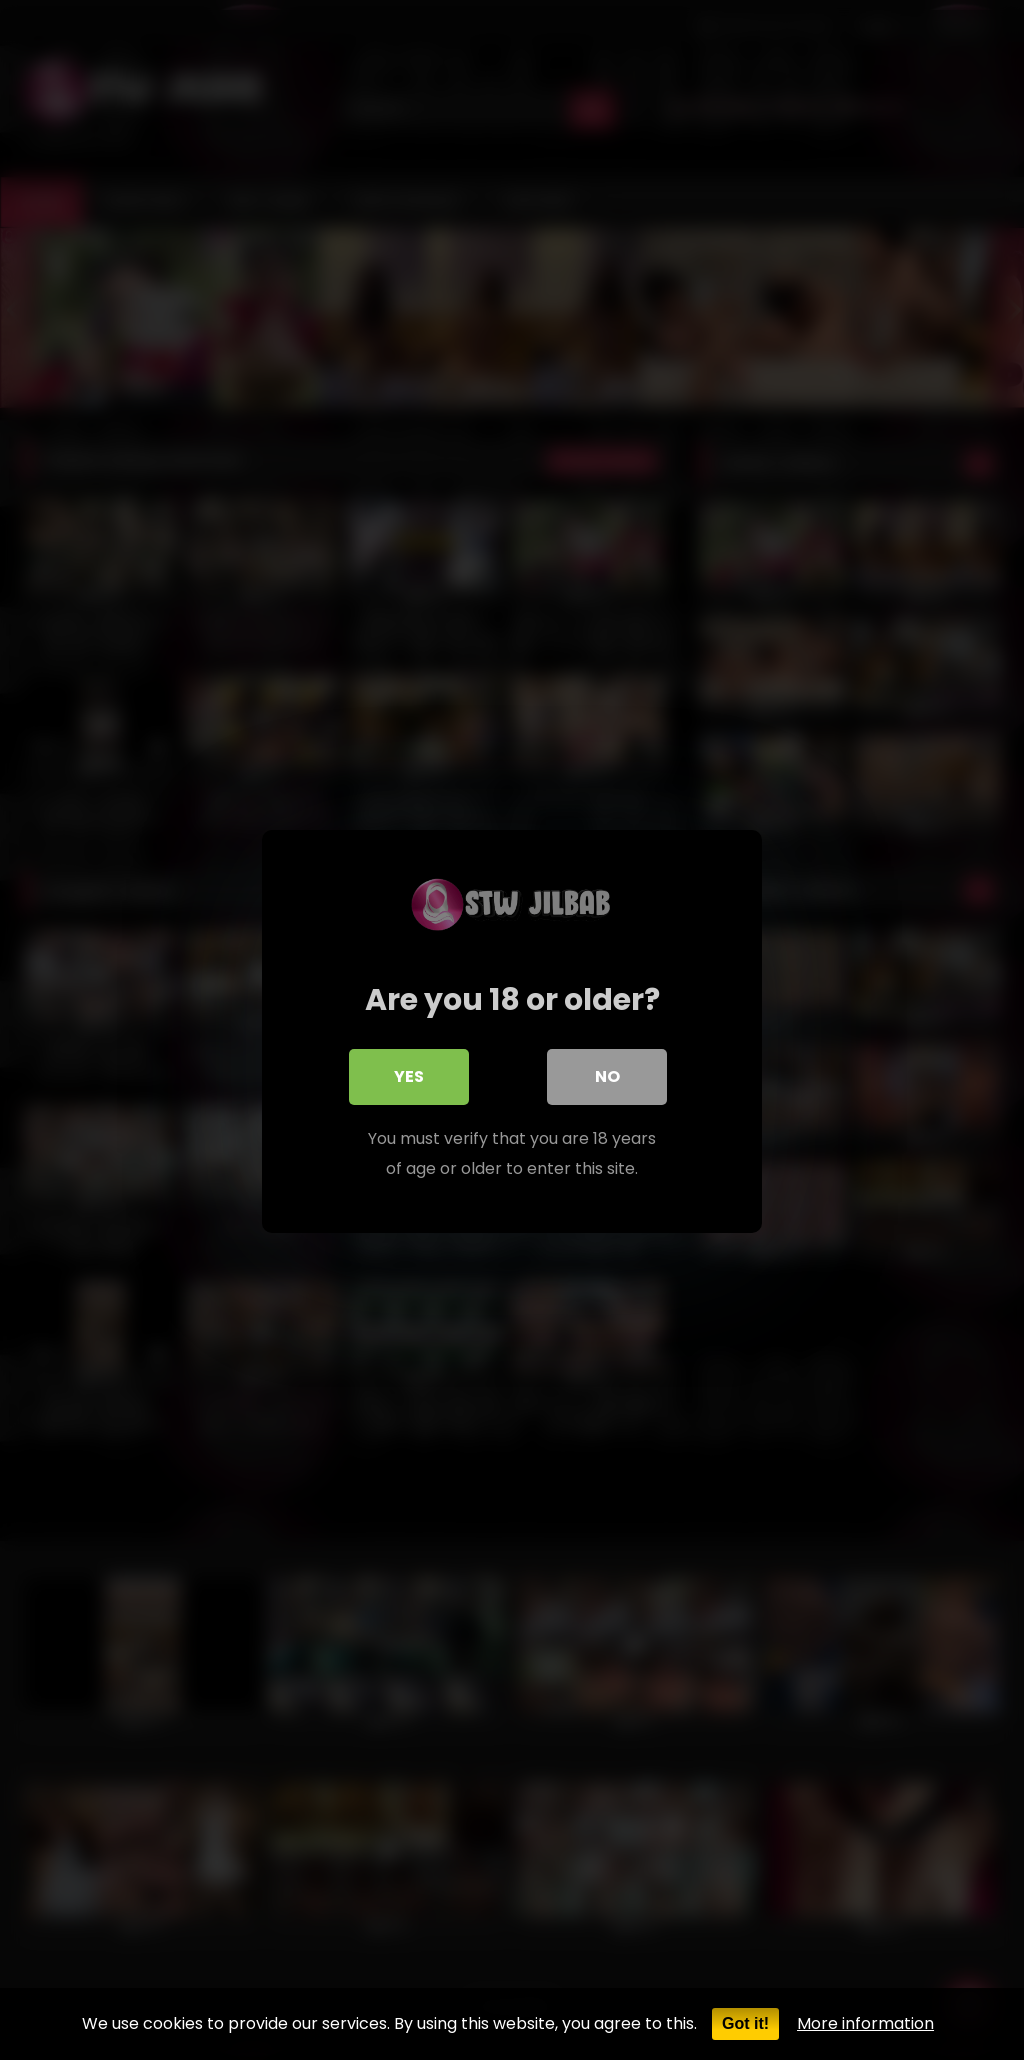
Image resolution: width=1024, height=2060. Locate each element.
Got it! (745, 2023)
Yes (409, 1074)
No (607, 1074)
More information (865, 2023)
